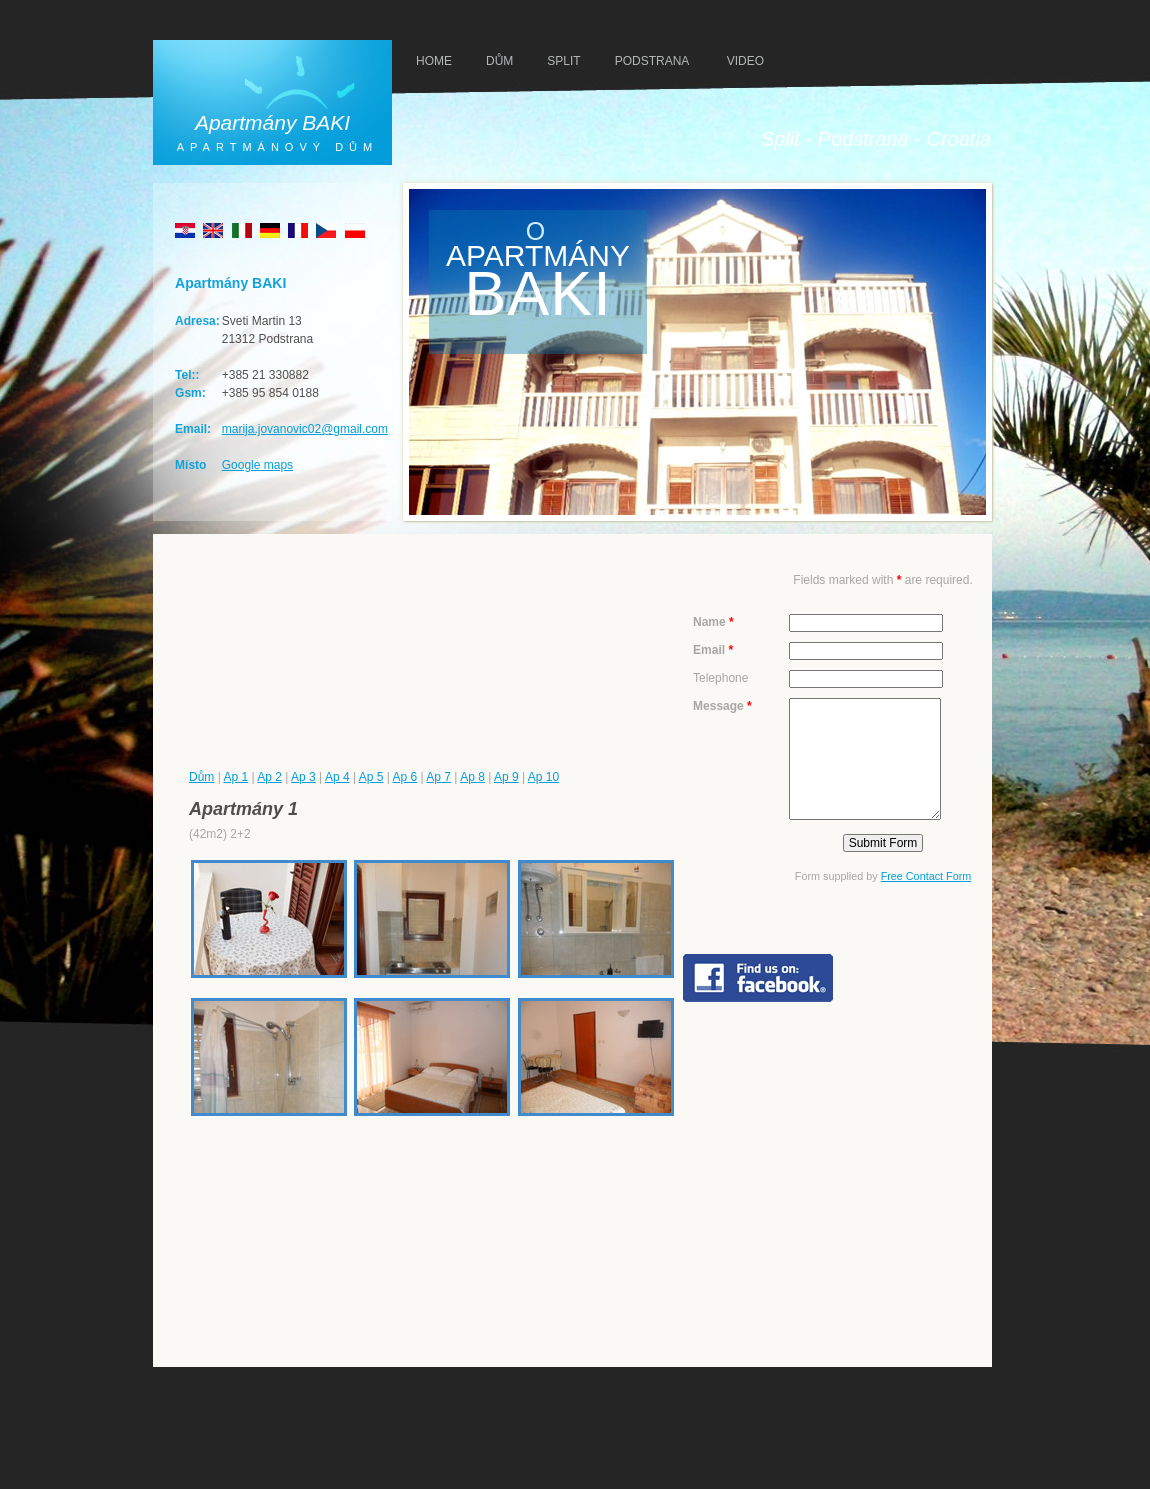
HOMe (434, 61)
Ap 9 (506, 777)
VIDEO (745, 61)
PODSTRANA (652, 61)
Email (713, 650)
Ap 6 (405, 777)
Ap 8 (472, 777)
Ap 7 (438, 777)
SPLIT (563, 61)
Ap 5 (371, 777)
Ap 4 (337, 777)
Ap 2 (269, 777)
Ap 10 (543, 777)
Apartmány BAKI (272, 122)
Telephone (720, 678)
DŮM (499, 61)
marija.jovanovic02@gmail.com (305, 429)
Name (713, 622)
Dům (201, 777)
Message (722, 706)
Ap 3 (303, 777)
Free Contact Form (926, 876)
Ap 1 (235, 777)
